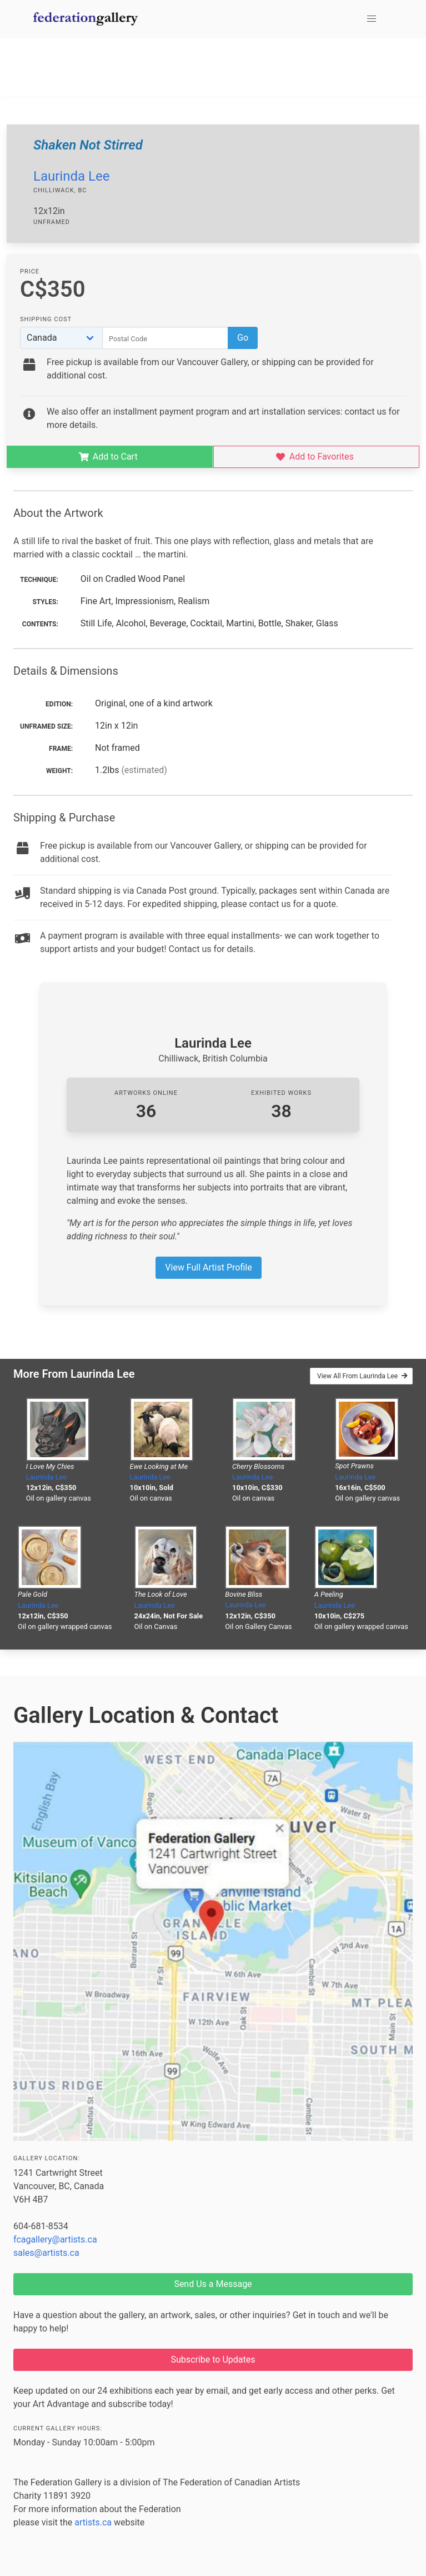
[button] (371, 18)
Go (242, 337)
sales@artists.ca (46, 2253)
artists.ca (93, 2522)
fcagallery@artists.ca (55, 2239)
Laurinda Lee (71, 176)
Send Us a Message (213, 2284)
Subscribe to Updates (213, 2359)
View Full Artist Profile (208, 1267)
